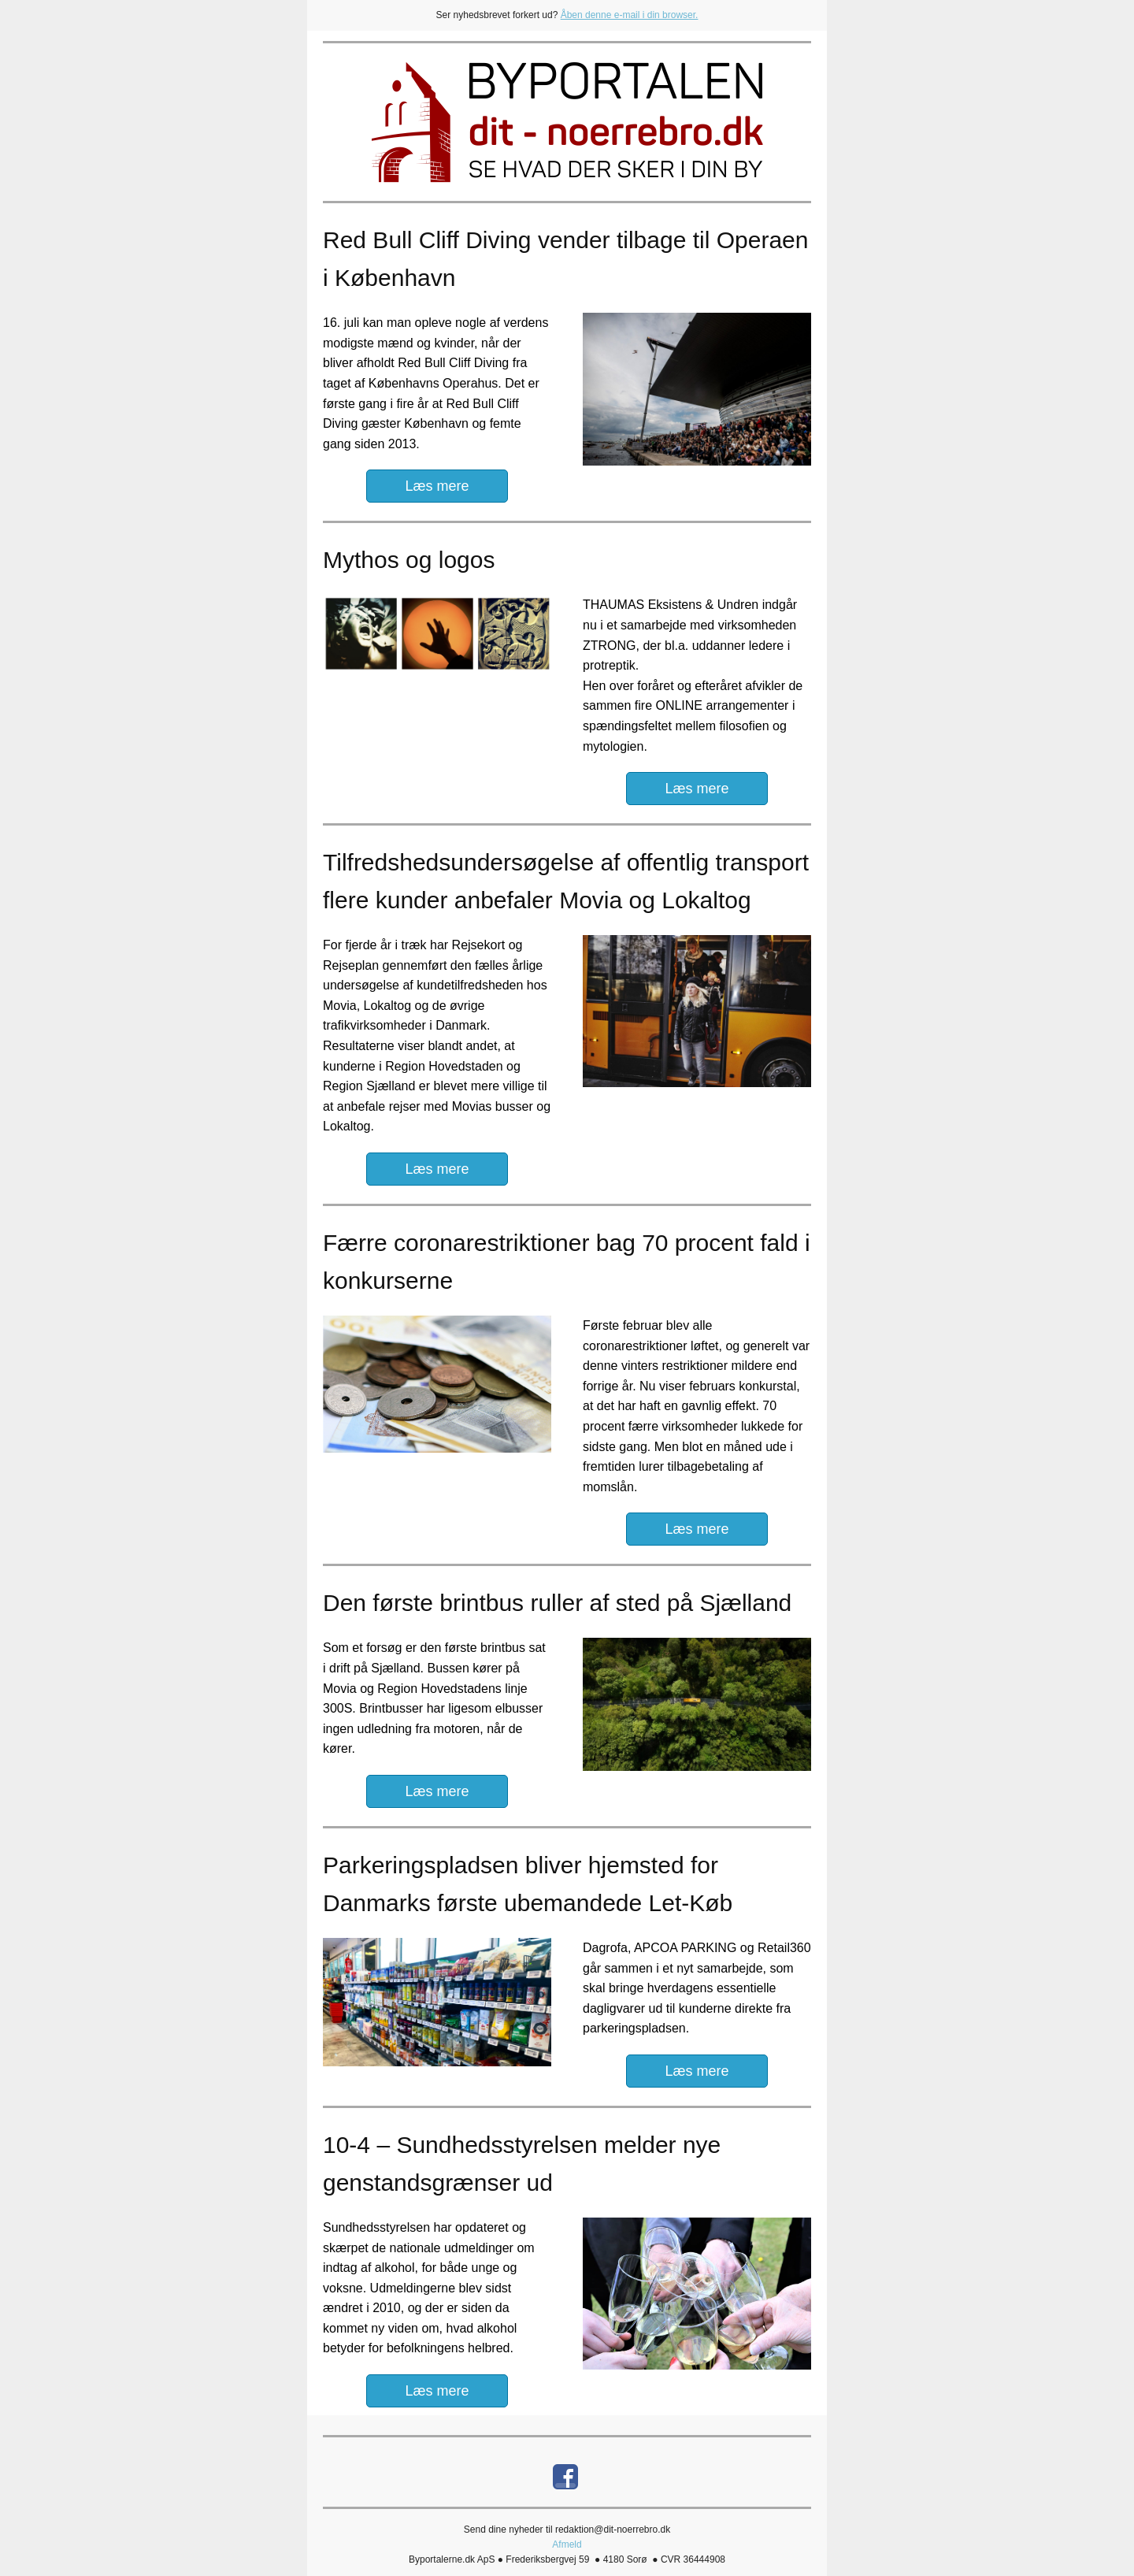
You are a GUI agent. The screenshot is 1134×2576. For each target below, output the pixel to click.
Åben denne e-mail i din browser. (630, 14)
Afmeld (566, 2544)
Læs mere (437, 486)
